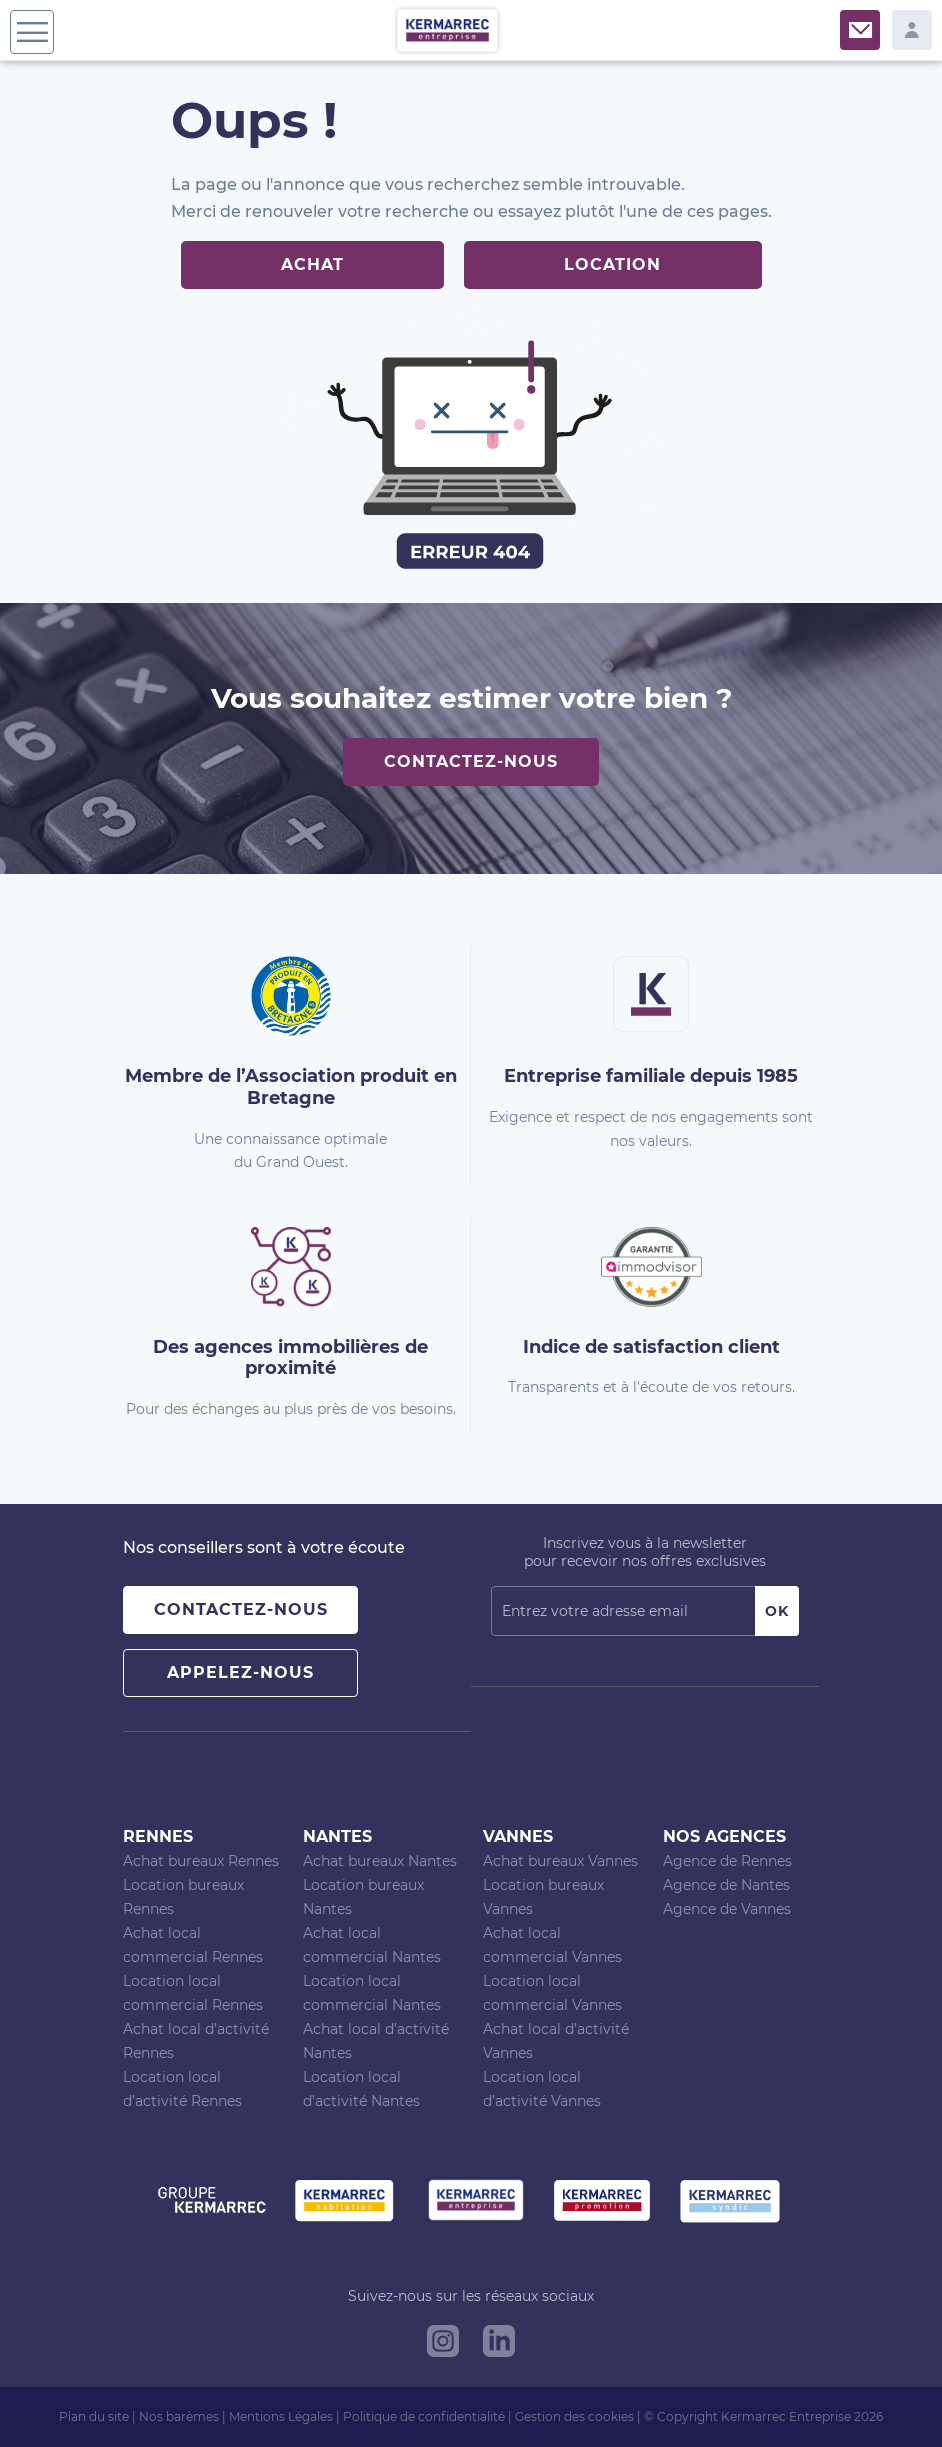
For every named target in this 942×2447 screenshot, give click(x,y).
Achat (312, 264)
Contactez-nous (471, 761)
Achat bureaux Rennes (201, 1861)
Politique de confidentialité (424, 2416)
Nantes (337, 1836)
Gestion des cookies (574, 2416)
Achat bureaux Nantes (380, 1861)
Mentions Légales (281, 2416)
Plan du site (94, 2416)
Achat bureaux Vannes (560, 1861)
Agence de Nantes (726, 1885)
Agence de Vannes (727, 1909)
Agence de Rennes (727, 1861)
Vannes (518, 1836)
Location (612, 264)
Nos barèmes (179, 2416)
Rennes (158, 1836)
